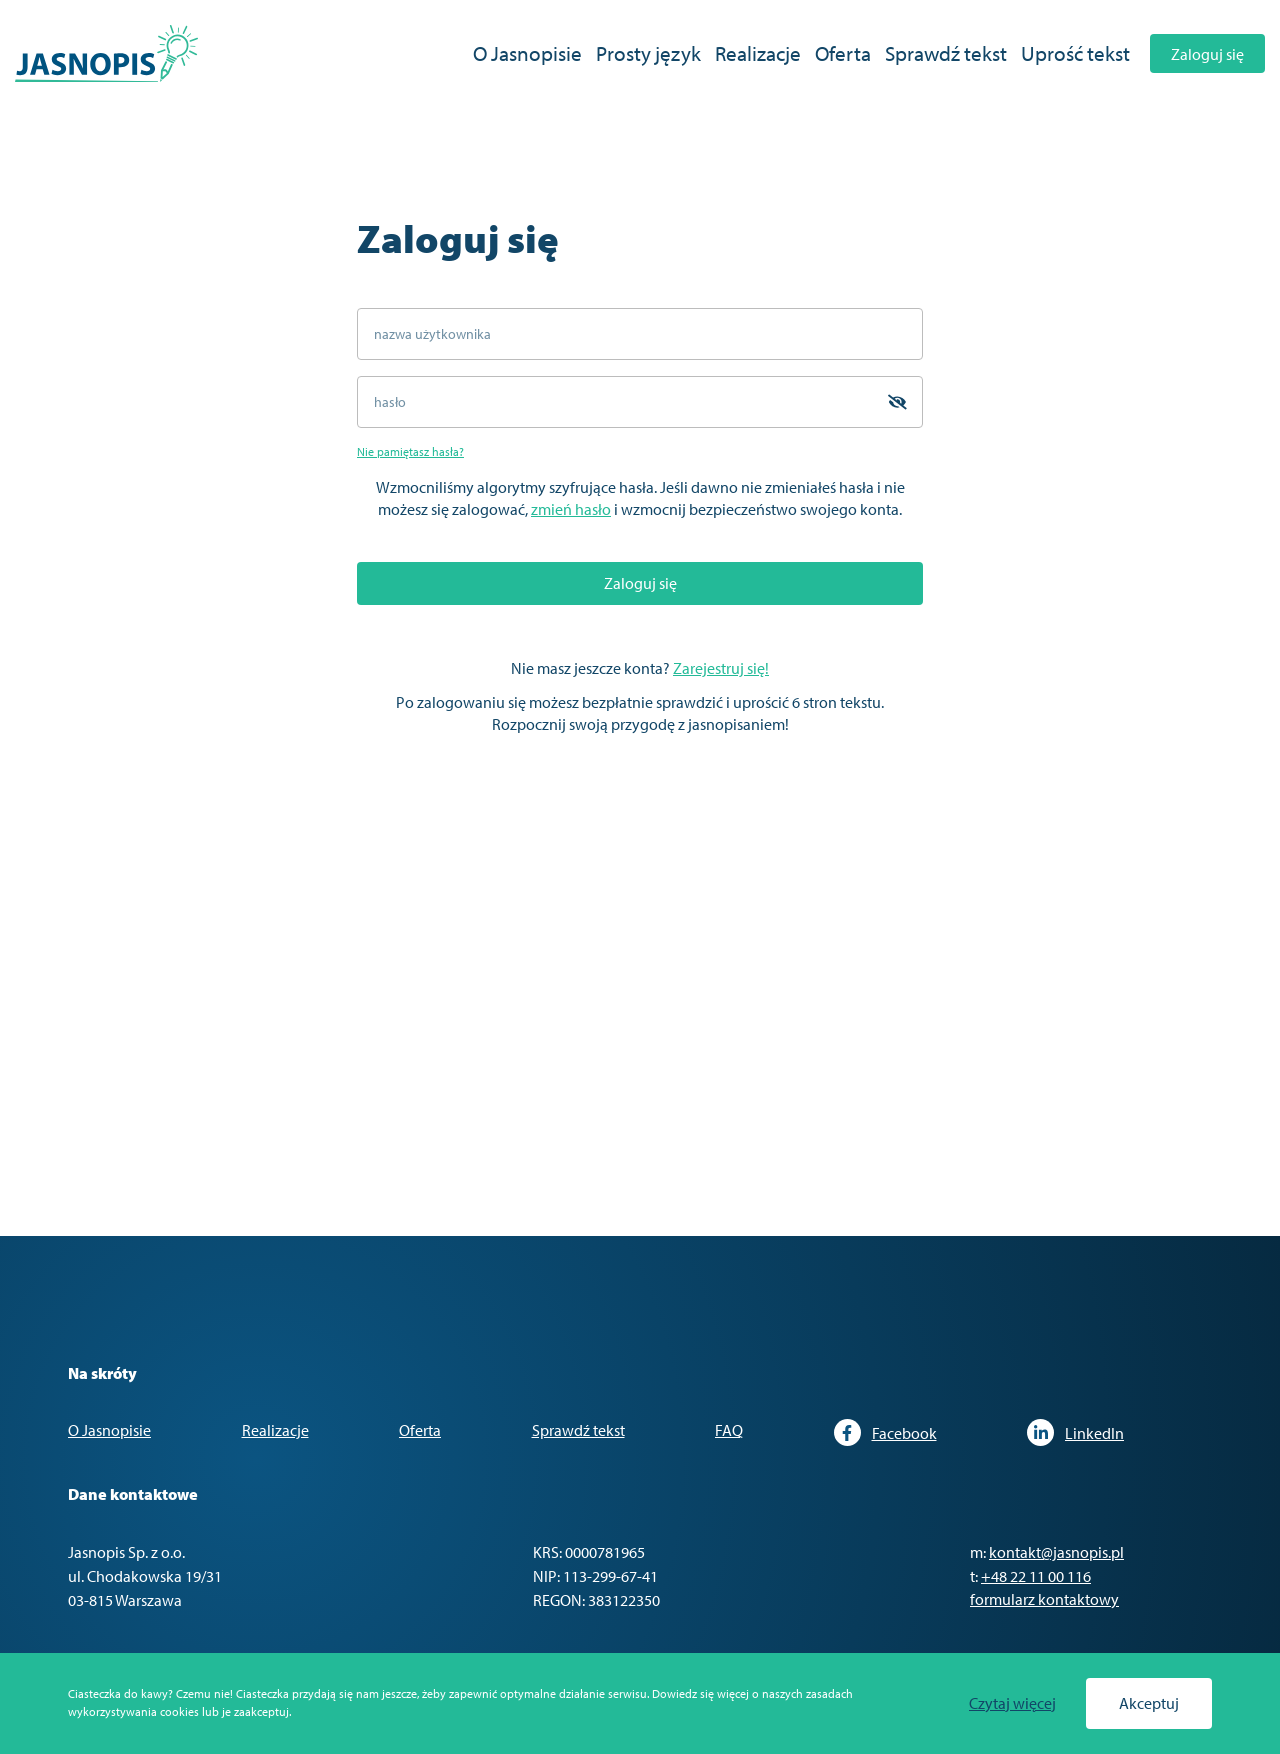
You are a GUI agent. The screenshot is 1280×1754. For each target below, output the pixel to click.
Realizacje (758, 53)
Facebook (885, 1432)
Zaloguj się (1207, 54)
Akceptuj (1149, 1703)
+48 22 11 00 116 (1036, 1576)
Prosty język (648, 53)
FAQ (729, 1430)
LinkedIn (1075, 1432)
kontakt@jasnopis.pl (1056, 1552)
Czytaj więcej (1012, 1703)
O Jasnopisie (527, 53)
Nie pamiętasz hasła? (410, 451)
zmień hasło (571, 509)
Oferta (843, 53)
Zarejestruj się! (721, 668)
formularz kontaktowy (1044, 1599)
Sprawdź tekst (946, 53)
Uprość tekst (1075, 53)
